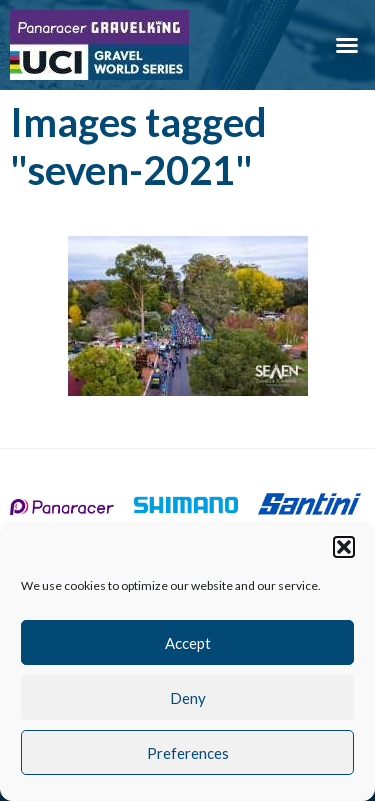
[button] (344, 547)
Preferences (188, 753)
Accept (188, 643)
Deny (188, 698)
